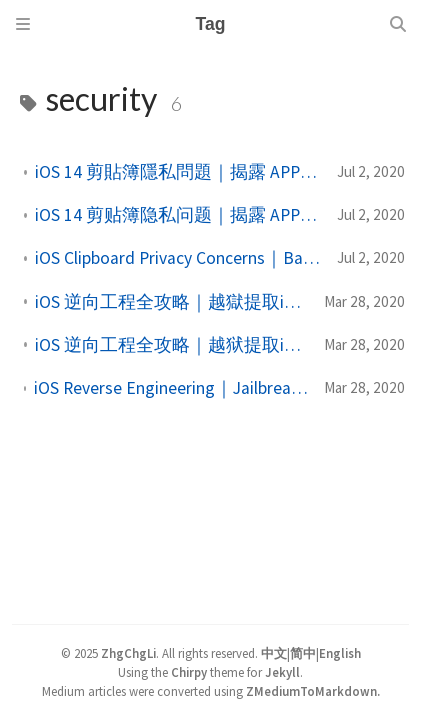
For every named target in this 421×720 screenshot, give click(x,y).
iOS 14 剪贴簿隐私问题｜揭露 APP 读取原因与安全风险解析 (178, 215)
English (340, 653)
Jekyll (282, 672)
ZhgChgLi (128, 653)
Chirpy (189, 672)
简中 (303, 653)
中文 (274, 653)
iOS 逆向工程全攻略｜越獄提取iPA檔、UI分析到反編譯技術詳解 (171, 302)
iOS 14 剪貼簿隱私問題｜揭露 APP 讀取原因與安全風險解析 (178, 172)
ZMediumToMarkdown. (313, 691)
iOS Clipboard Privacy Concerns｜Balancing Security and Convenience (178, 258)
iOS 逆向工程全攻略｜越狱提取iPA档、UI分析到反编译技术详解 (171, 345)
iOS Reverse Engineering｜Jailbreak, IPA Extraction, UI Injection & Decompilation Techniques (171, 388)
